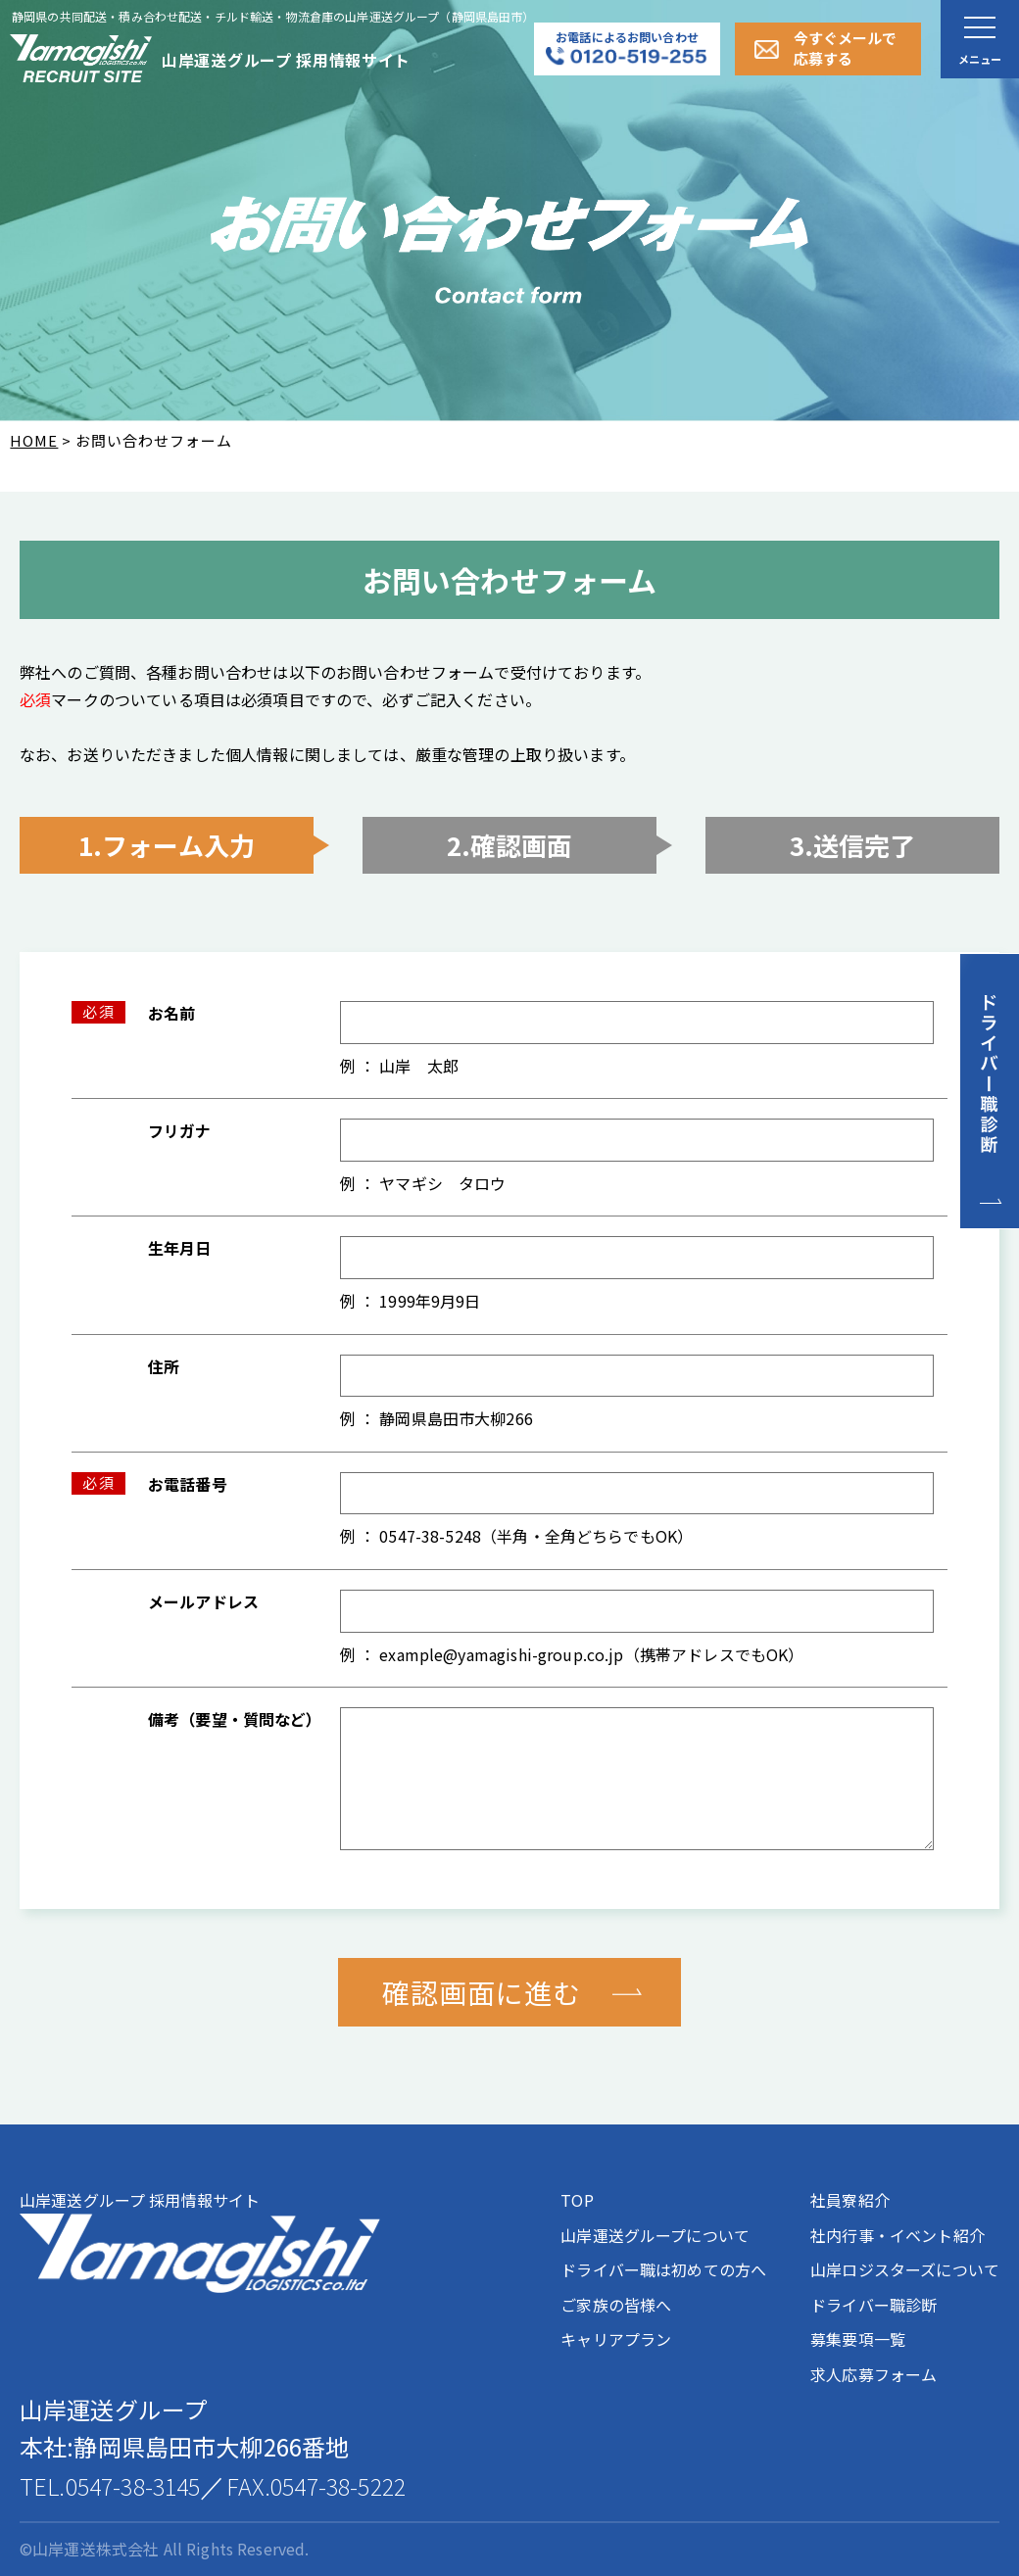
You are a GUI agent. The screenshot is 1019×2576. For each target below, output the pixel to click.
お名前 (171, 1013)
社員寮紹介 (850, 2200)
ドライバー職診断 (873, 2304)
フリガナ (180, 1130)
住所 (163, 1366)
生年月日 (180, 1248)
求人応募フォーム (873, 2374)
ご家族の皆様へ (615, 2304)
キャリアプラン (615, 2339)
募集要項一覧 (857, 2339)
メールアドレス (203, 1601)
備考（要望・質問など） (235, 1719)
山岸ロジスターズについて (904, 2269)
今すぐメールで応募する (845, 48)
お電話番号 (187, 1484)
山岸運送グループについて (655, 2235)
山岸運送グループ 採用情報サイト (200, 2240)
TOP (576, 2200)
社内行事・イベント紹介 (897, 2235)
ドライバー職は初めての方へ (663, 2269)
